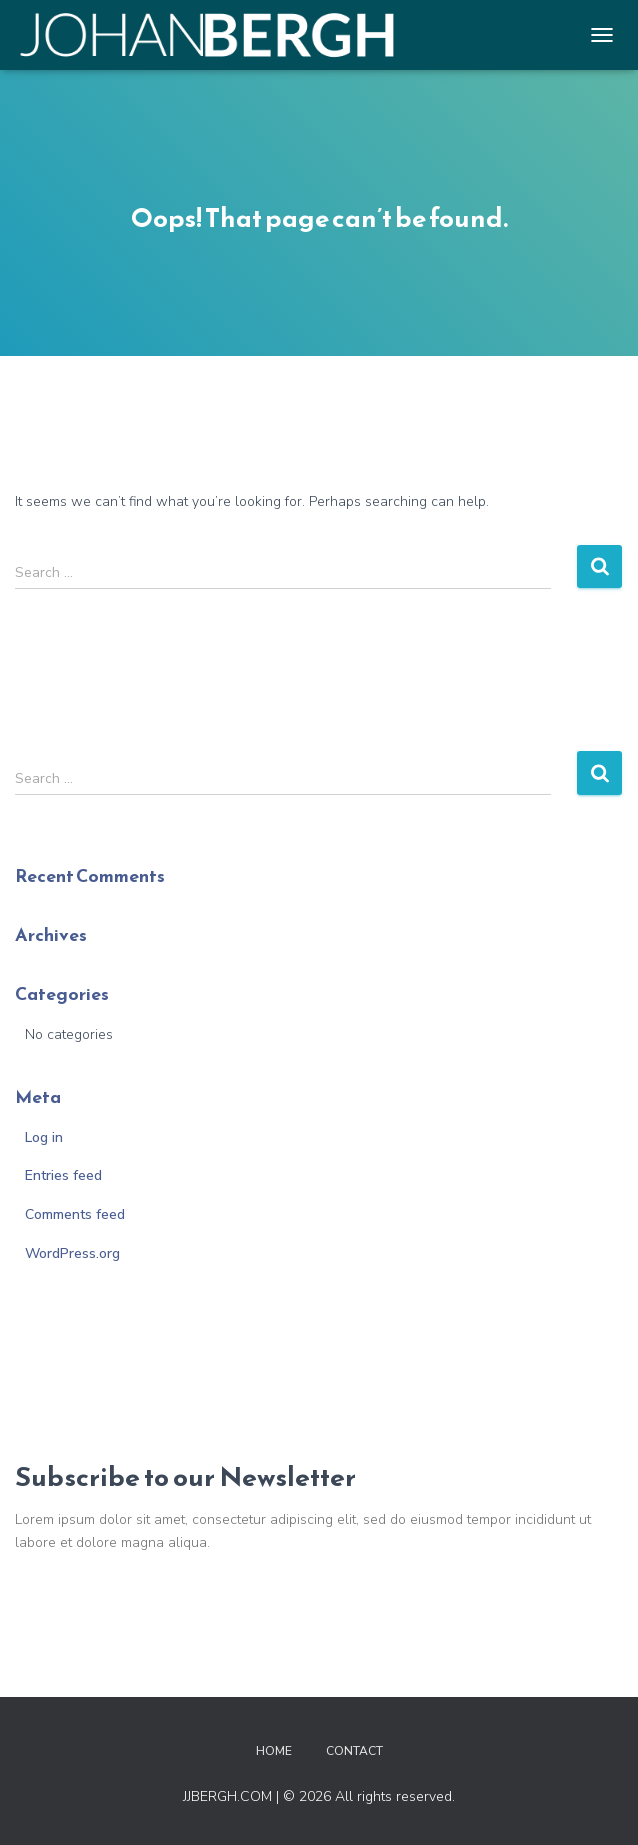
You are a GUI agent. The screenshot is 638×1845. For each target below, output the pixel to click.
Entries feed (63, 1175)
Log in (44, 1137)
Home (274, 1751)
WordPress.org (72, 1253)
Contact (354, 1751)
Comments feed (75, 1214)
